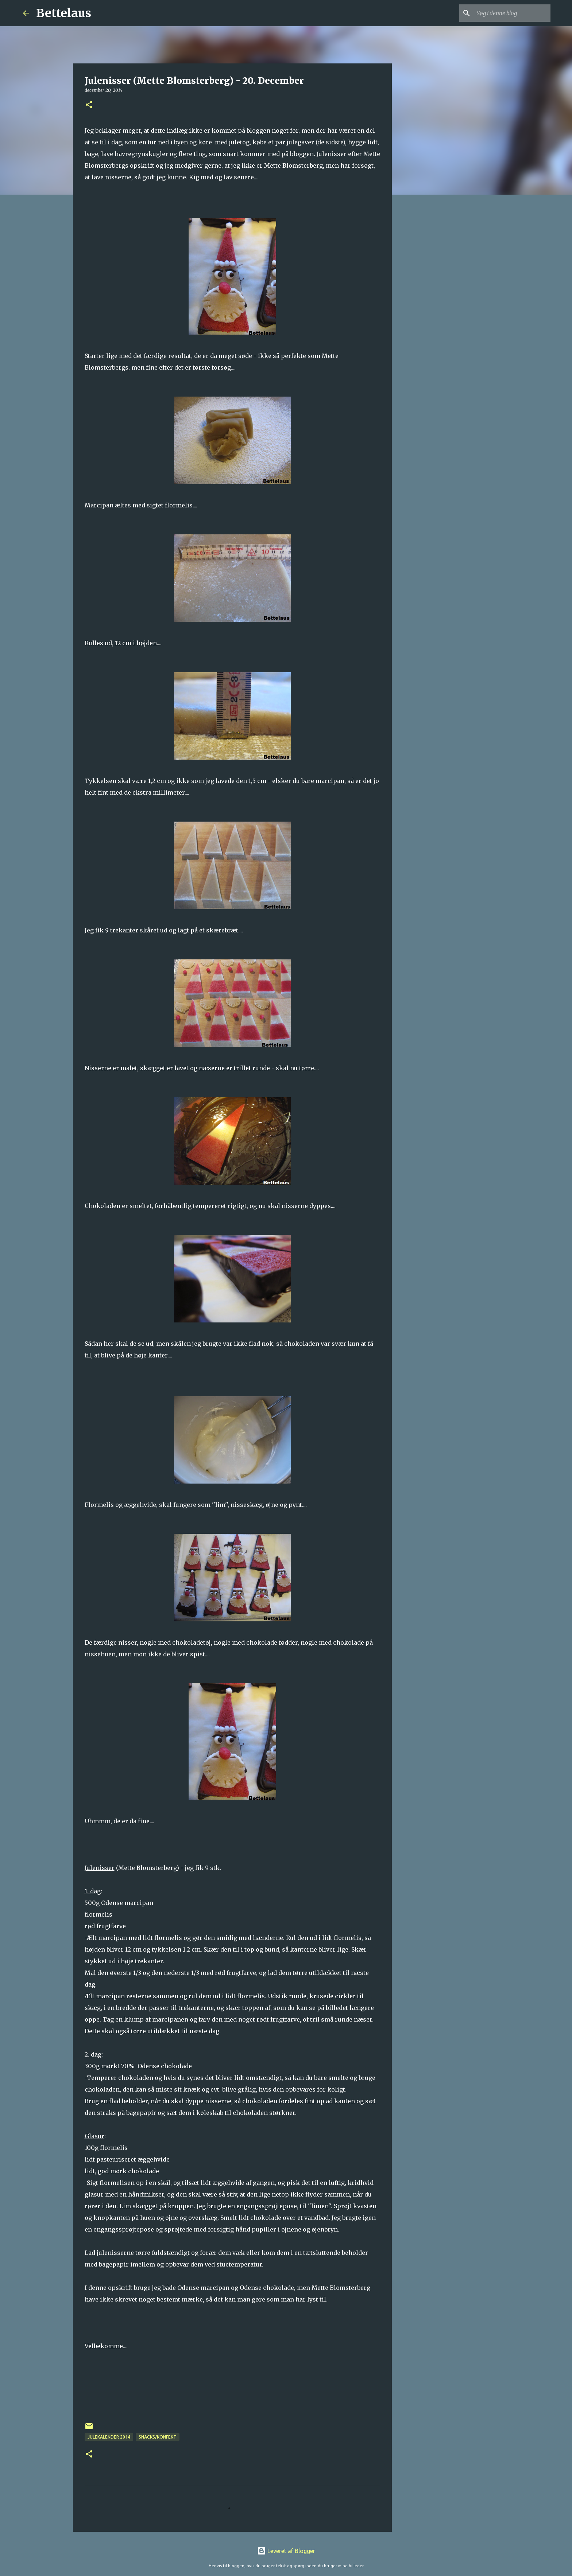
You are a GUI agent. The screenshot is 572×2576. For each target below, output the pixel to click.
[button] (89, 105)
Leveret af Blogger (286, 2551)
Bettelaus (63, 13)
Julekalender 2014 (109, 2437)
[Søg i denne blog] (512, 13)
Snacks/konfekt (158, 2437)
